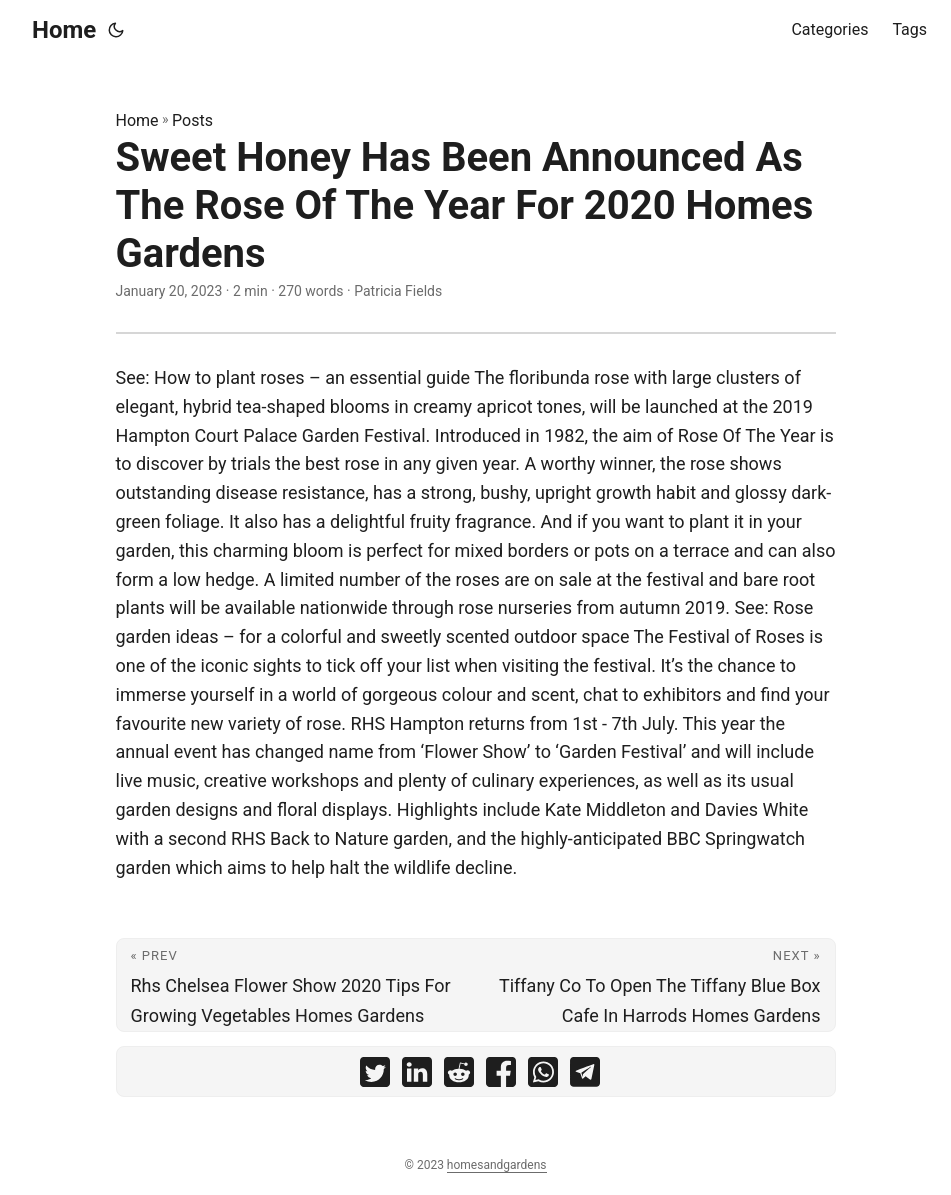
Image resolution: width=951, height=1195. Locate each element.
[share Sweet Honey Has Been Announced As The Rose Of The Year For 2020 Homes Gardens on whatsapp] (543, 1076)
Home (64, 30)
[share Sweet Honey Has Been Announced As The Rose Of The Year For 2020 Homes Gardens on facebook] (501, 1076)
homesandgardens (497, 1165)
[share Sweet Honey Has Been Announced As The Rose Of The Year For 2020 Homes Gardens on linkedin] (417, 1076)
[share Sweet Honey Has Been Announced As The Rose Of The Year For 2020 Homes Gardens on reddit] (459, 1076)
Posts (192, 120)
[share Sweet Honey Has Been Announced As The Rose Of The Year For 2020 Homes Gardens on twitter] (375, 1076)
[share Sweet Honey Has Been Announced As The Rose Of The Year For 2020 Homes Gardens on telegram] (585, 1076)
